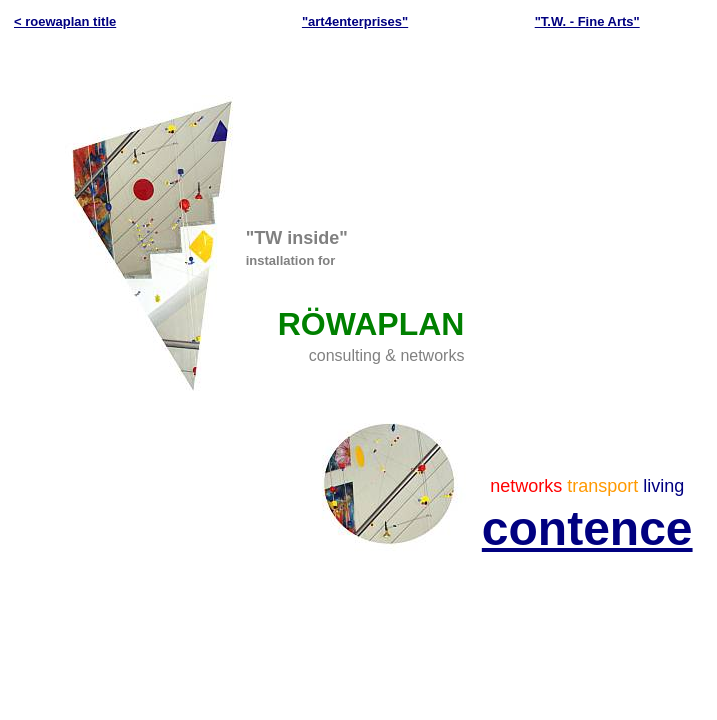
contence (587, 528)
